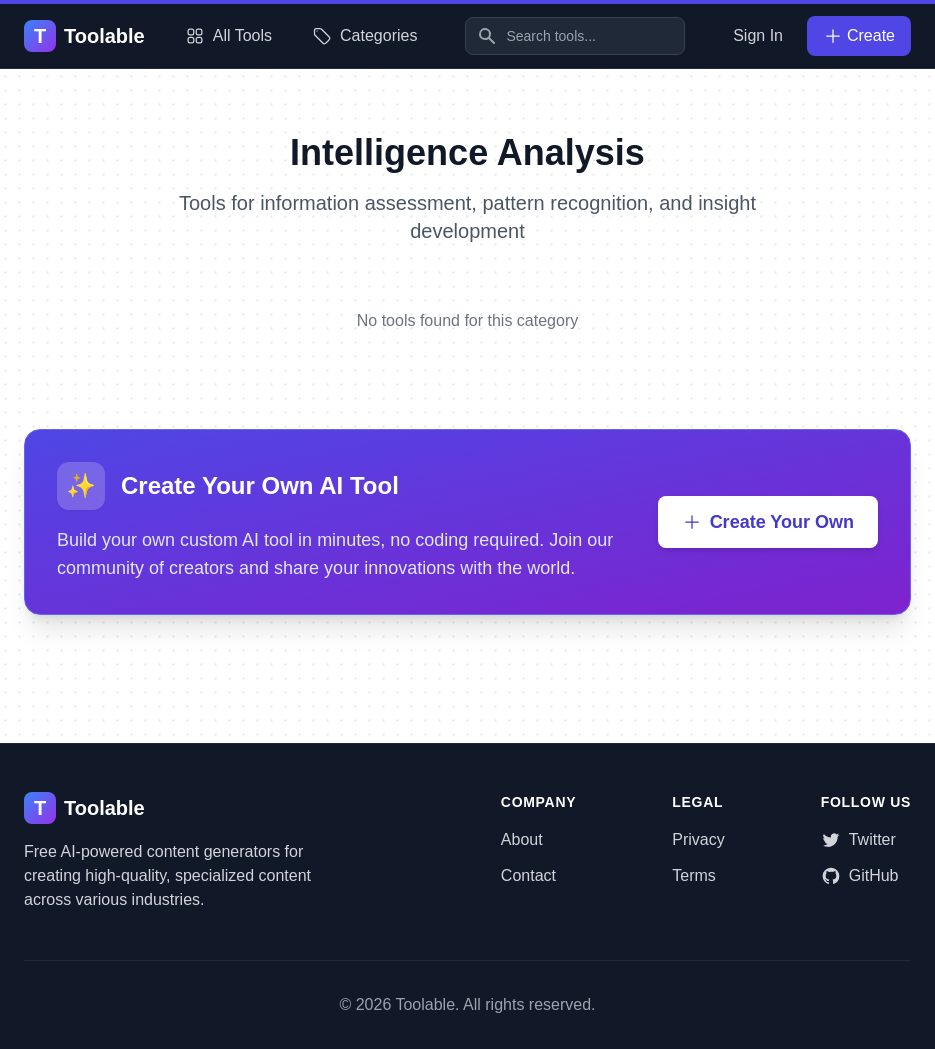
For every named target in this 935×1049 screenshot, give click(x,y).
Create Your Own (768, 522)
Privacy (698, 839)
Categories (364, 36)
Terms (694, 875)
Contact (528, 875)
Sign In (758, 35)
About (522, 839)
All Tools (228, 36)
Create (859, 36)
